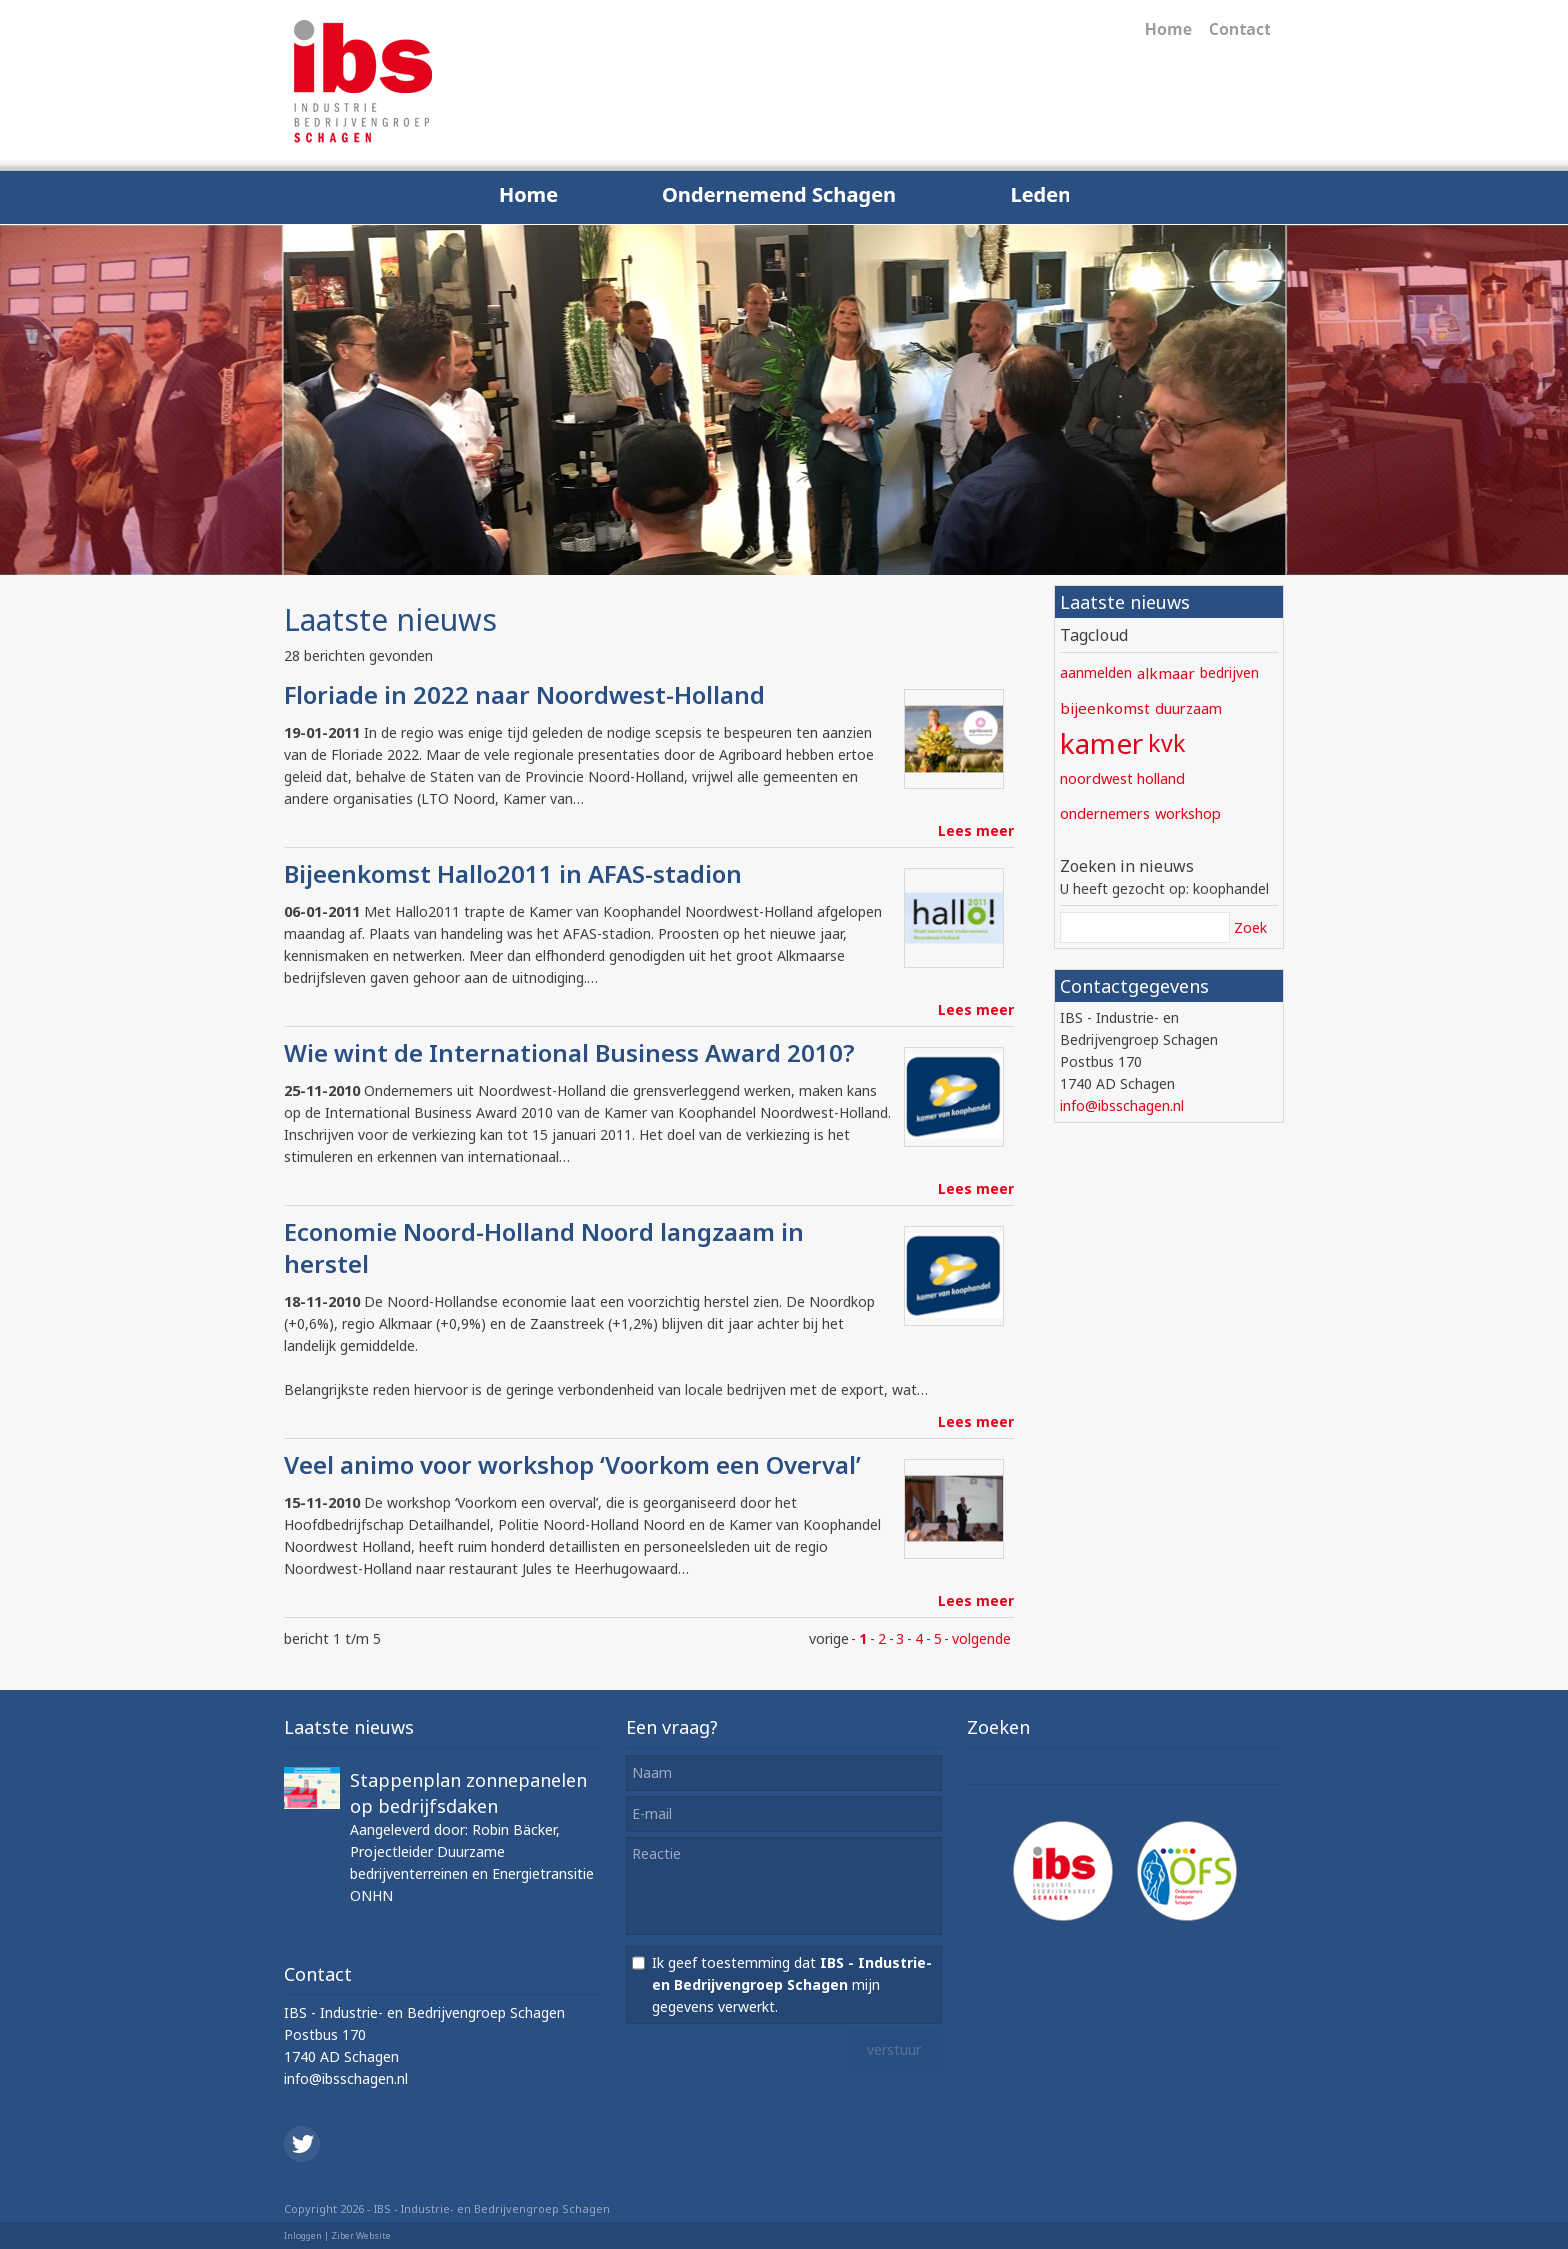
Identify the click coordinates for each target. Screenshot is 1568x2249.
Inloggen (303, 2235)
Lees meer (976, 830)
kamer (1101, 743)
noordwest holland (1122, 778)
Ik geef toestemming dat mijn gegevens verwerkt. (792, 1984)
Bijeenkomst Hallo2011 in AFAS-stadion (513, 873)
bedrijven (1229, 672)
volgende (981, 1638)
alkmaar (1166, 673)
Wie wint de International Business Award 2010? (569, 1052)
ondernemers (1105, 813)
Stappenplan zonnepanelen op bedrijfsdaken (468, 1793)
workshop (1188, 813)
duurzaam (1188, 708)
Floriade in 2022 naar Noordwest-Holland (524, 694)
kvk (1167, 743)
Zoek (1250, 927)
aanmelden (1096, 672)
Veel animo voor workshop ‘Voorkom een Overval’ (572, 1464)
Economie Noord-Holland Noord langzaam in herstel (544, 1247)
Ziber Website (361, 2235)
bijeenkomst (1105, 708)
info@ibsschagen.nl (1122, 1105)
